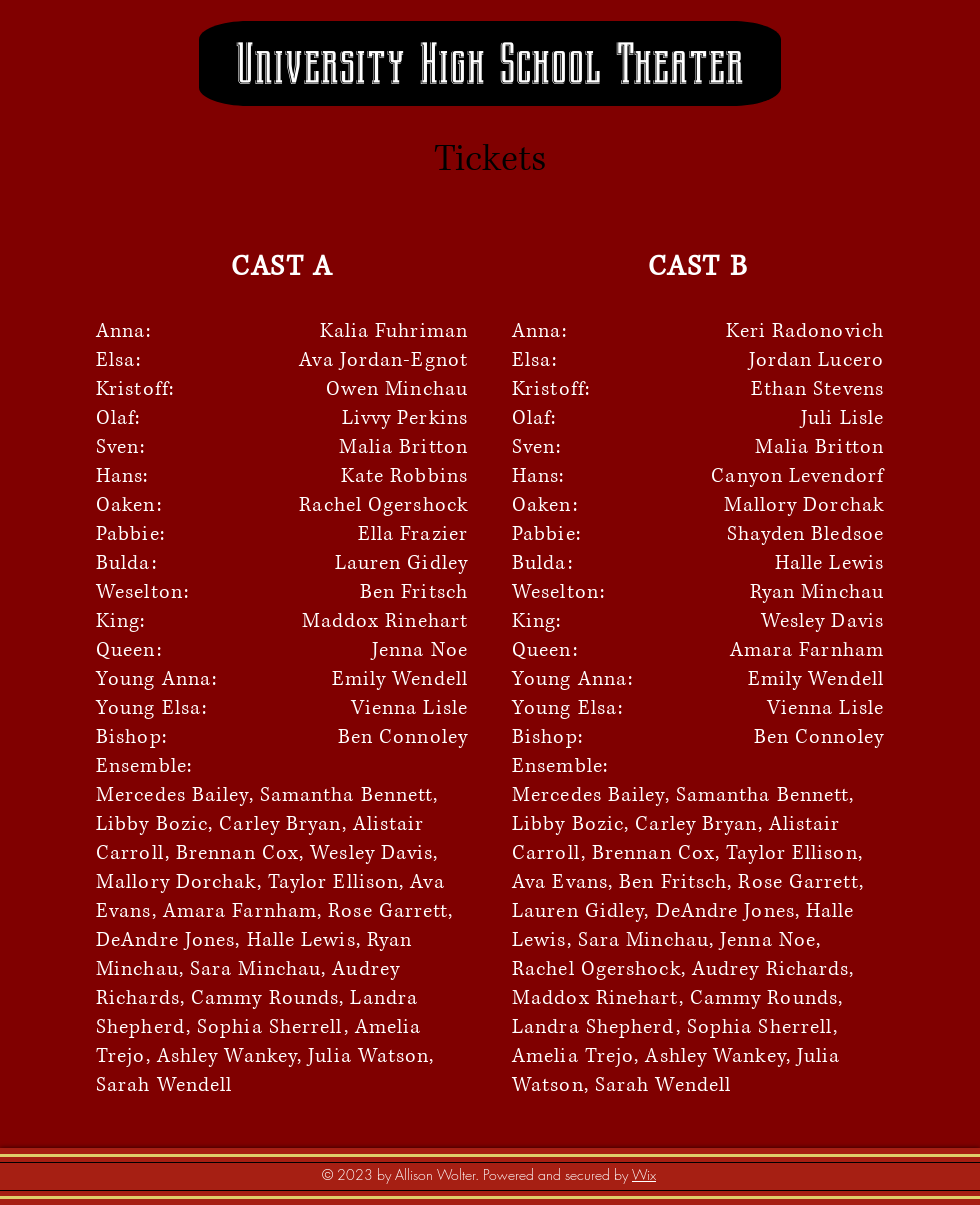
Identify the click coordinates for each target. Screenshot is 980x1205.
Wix (644, 1174)
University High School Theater (489, 64)
